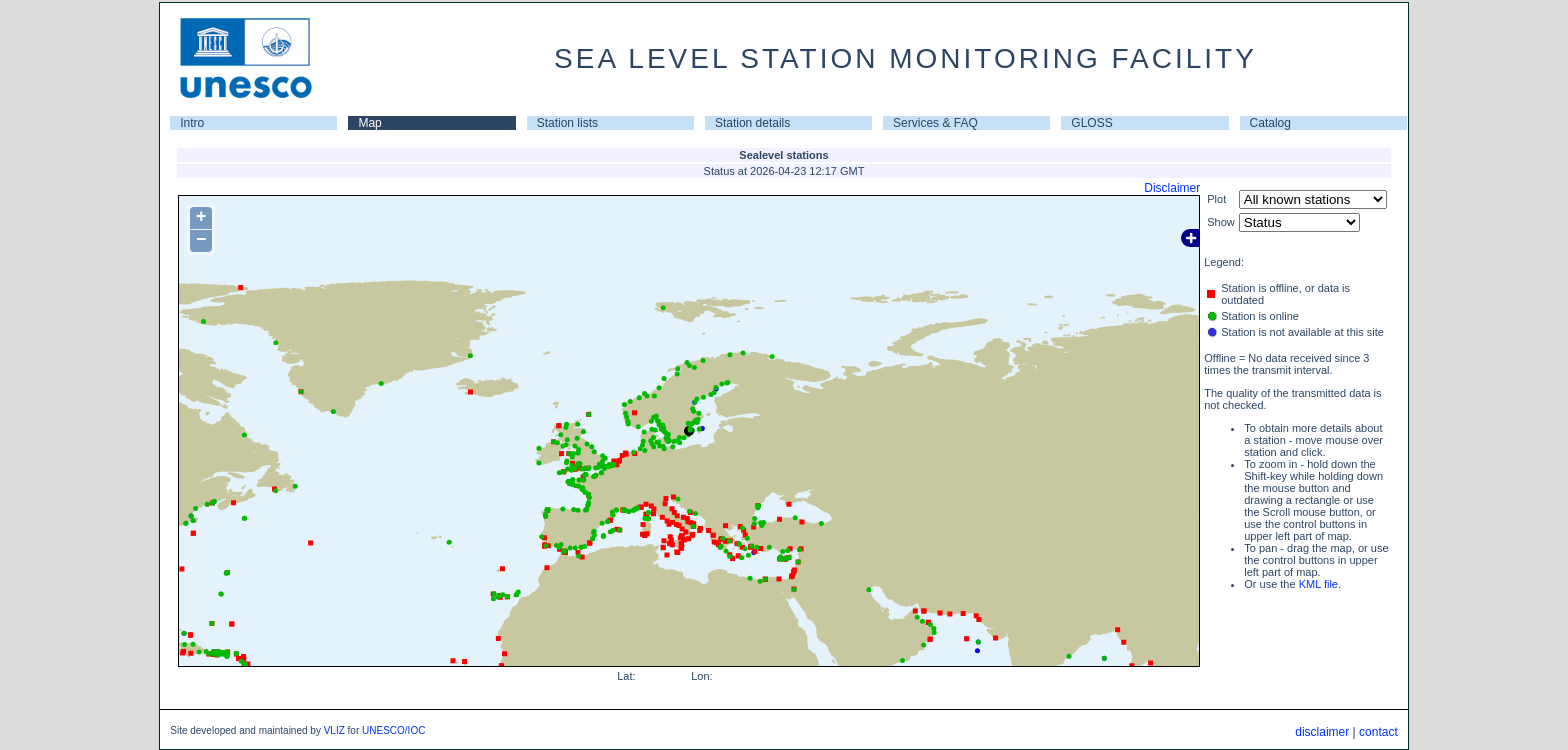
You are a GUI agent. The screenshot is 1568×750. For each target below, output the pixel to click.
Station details (752, 123)
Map (369, 123)
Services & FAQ (935, 123)
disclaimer (1322, 732)
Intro (192, 123)
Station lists (567, 123)
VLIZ (334, 730)
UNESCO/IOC (393, 730)
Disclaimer (1172, 188)
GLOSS (1091, 123)
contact (1378, 732)
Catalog (1270, 123)
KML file (1318, 584)
